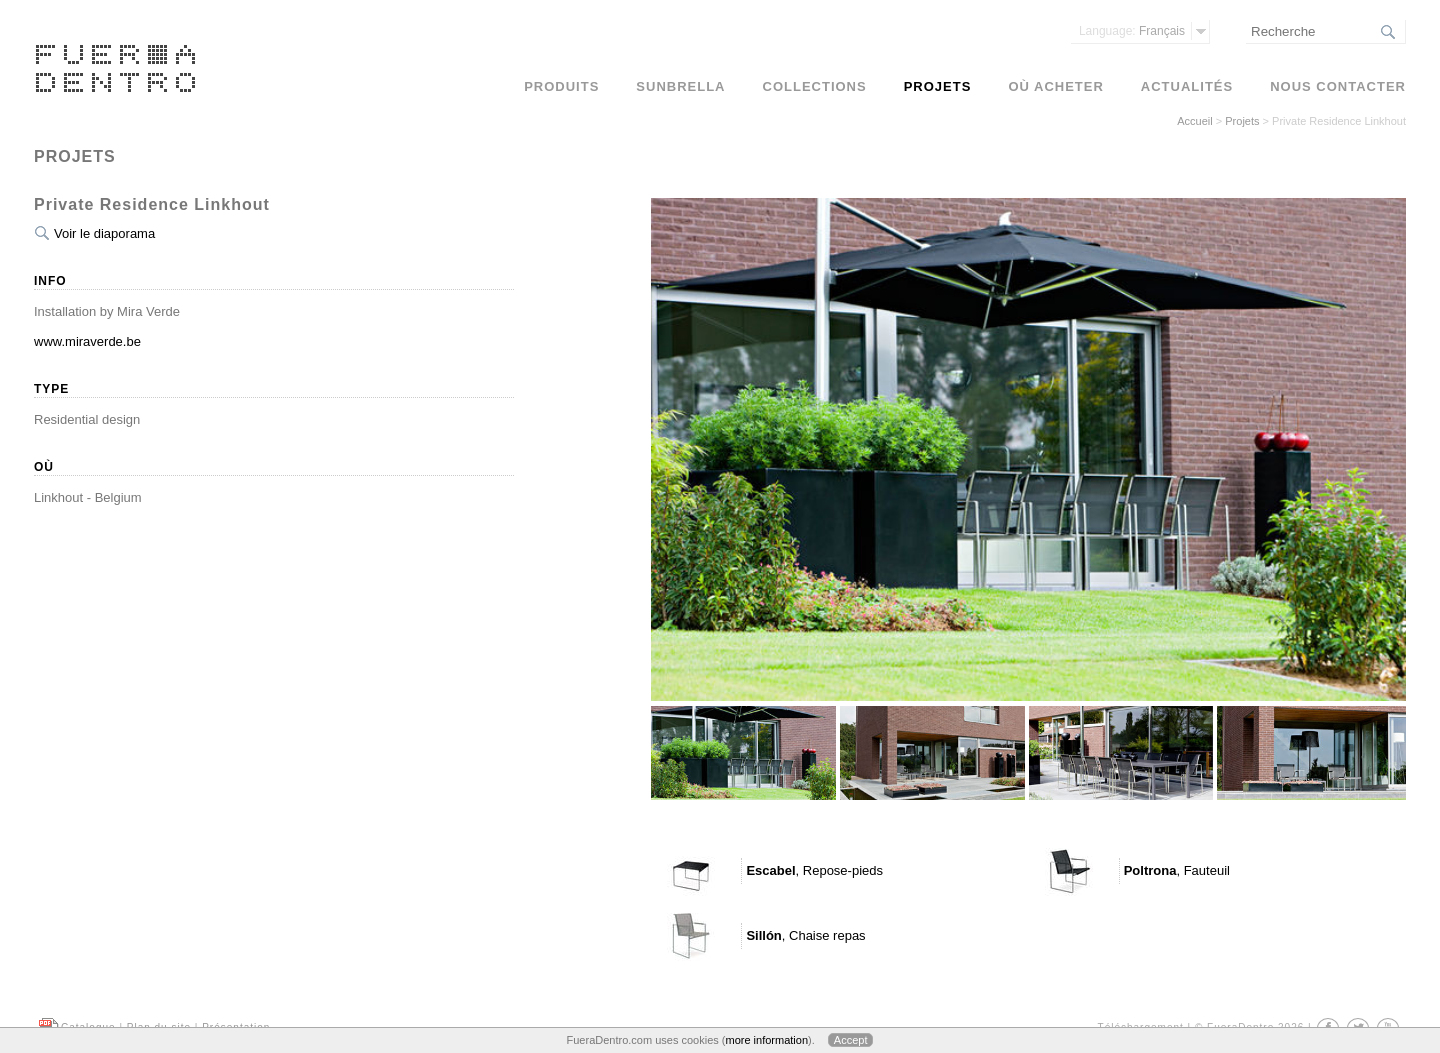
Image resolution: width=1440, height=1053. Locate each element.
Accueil (1194, 121)
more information (766, 1040)
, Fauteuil (1177, 870)
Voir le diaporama (104, 233)
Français (1132, 31)
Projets (1242, 121)
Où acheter (1055, 86)
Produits (561, 86)
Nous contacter (1338, 86)
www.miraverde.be (87, 341)
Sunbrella (680, 86)
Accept (851, 1040)
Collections (815, 86)
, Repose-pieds (814, 870)
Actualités (1187, 86)
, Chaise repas (805, 935)
